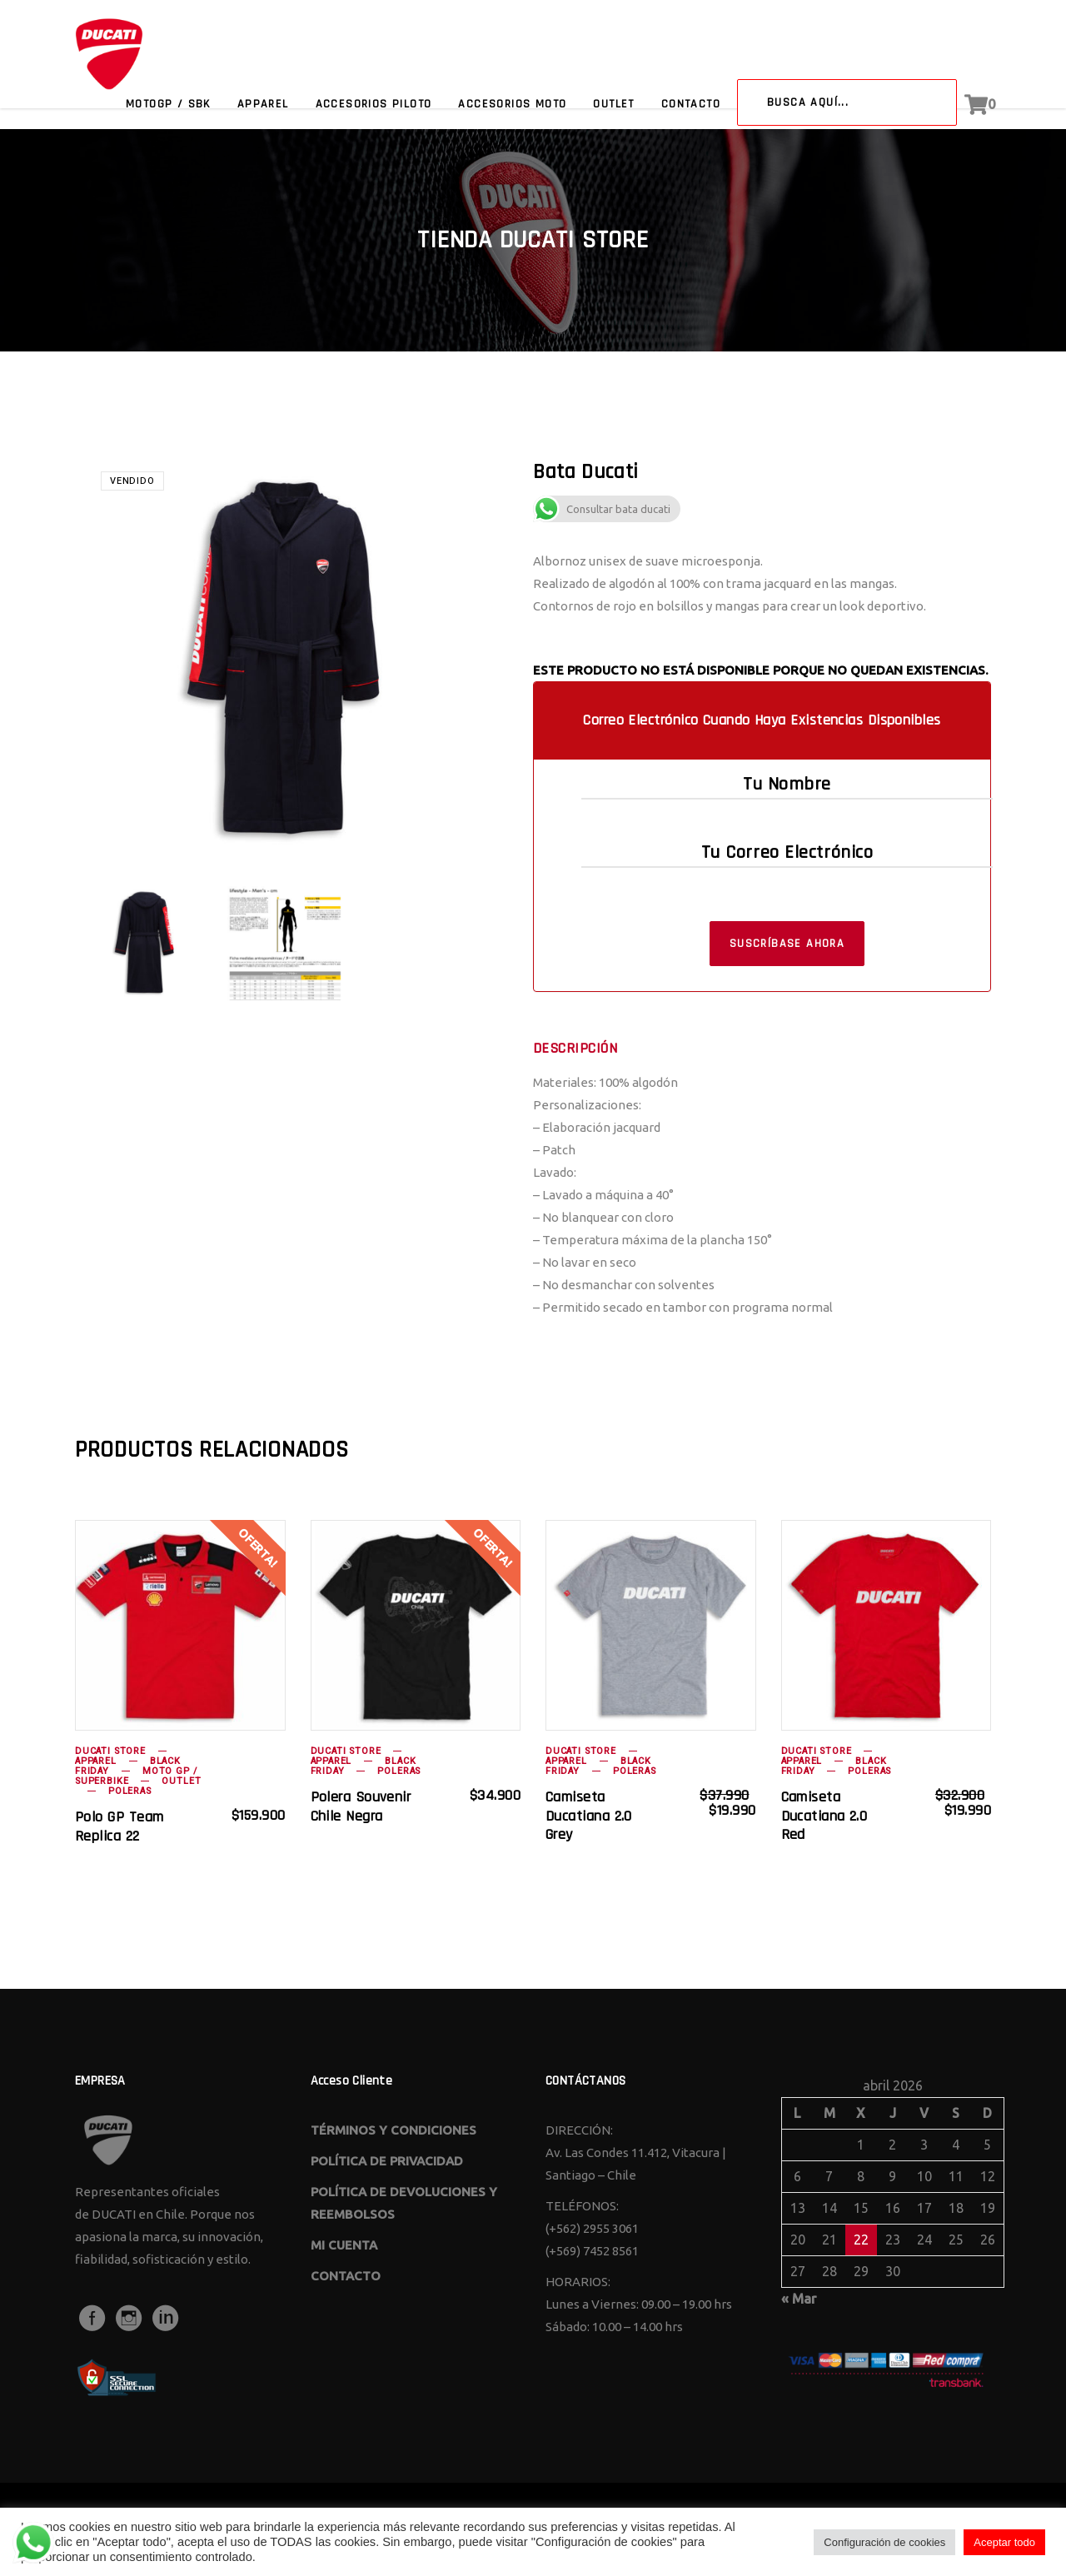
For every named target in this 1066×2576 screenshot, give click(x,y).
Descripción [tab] (575, 1048)
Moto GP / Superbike (136, 1776)
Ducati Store (110, 1751)
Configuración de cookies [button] (884, 2542)
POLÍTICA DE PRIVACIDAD (387, 2161)
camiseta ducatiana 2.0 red (824, 1815)
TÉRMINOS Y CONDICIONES (393, 2130)
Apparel (96, 1761)
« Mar (798, 2298)
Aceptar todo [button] (1004, 2542)
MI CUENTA (344, 2245)
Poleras (130, 1791)
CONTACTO (346, 2276)
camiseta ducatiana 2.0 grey (588, 1815)
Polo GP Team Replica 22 (119, 1826)
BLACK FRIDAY (128, 1766)
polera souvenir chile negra (361, 1806)
